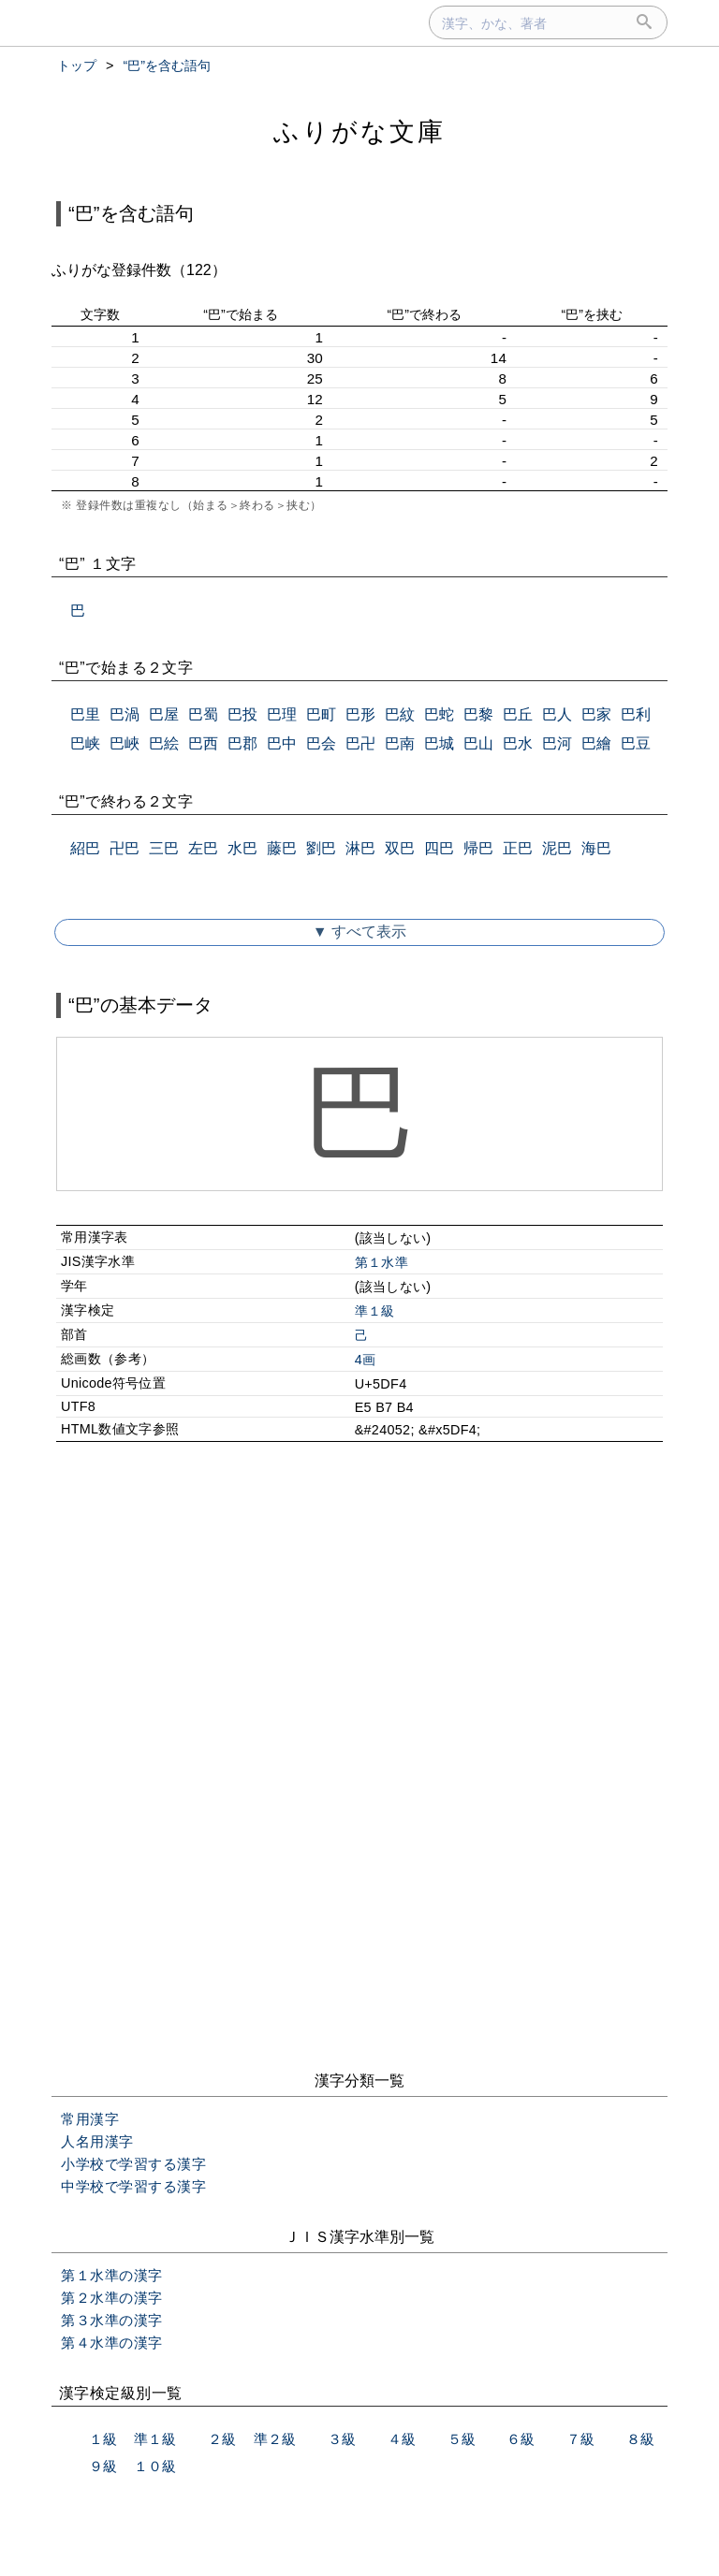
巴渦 (124, 714)
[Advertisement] (359, 1617)
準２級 (275, 2439)
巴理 (282, 714)
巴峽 (124, 743)
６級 (520, 2439)
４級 (402, 2439)
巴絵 (164, 743)
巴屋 (164, 714)
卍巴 (124, 848)
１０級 (155, 2466)
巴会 (321, 743)
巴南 (400, 743)
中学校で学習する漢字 (133, 2186)
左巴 (203, 848)
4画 (365, 1359)
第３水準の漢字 (112, 2320)
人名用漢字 (97, 2141)
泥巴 (557, 848)
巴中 (282, 743)
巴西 (203, 743)
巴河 (557, 743)
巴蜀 (203, 714)
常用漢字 (90, 2119)
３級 (342, 2439)
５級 (462, 2439)
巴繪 (596, 743)
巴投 (242, 714)
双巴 (400, 848)
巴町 (321, 714)
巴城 (439, 743)
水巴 (242, 848)
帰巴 (478, 848)
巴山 (478, 743)
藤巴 (282, 848)
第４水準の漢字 (112, 2342)
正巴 (518, 848)
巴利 (636, 714)
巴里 (85, 714)
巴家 (596, 714)
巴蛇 (439, 714)
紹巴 (85, 848)
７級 (580, 2439)
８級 (640, 2439)
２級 (222, 2439)
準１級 (375, 1310)
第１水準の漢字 (112, 2275)
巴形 (360, 714)
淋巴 (360, 848)
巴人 (557, 714)
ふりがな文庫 (359, 131)
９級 (103, 2466)
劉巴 (321, 848)
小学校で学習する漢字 (133, 2164)
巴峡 (85, 743)
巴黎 (478, 714)
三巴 (164, 848)
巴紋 (400, 714)
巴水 (518, 743)
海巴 (596, 848)
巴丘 (518, 714)
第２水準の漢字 (112, 2298)
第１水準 (381, 1262)
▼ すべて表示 (359, 931)
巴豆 (636, 743)
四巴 (439, 848)
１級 (103, 2439)
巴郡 (242, 743)
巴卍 (360, 743)
